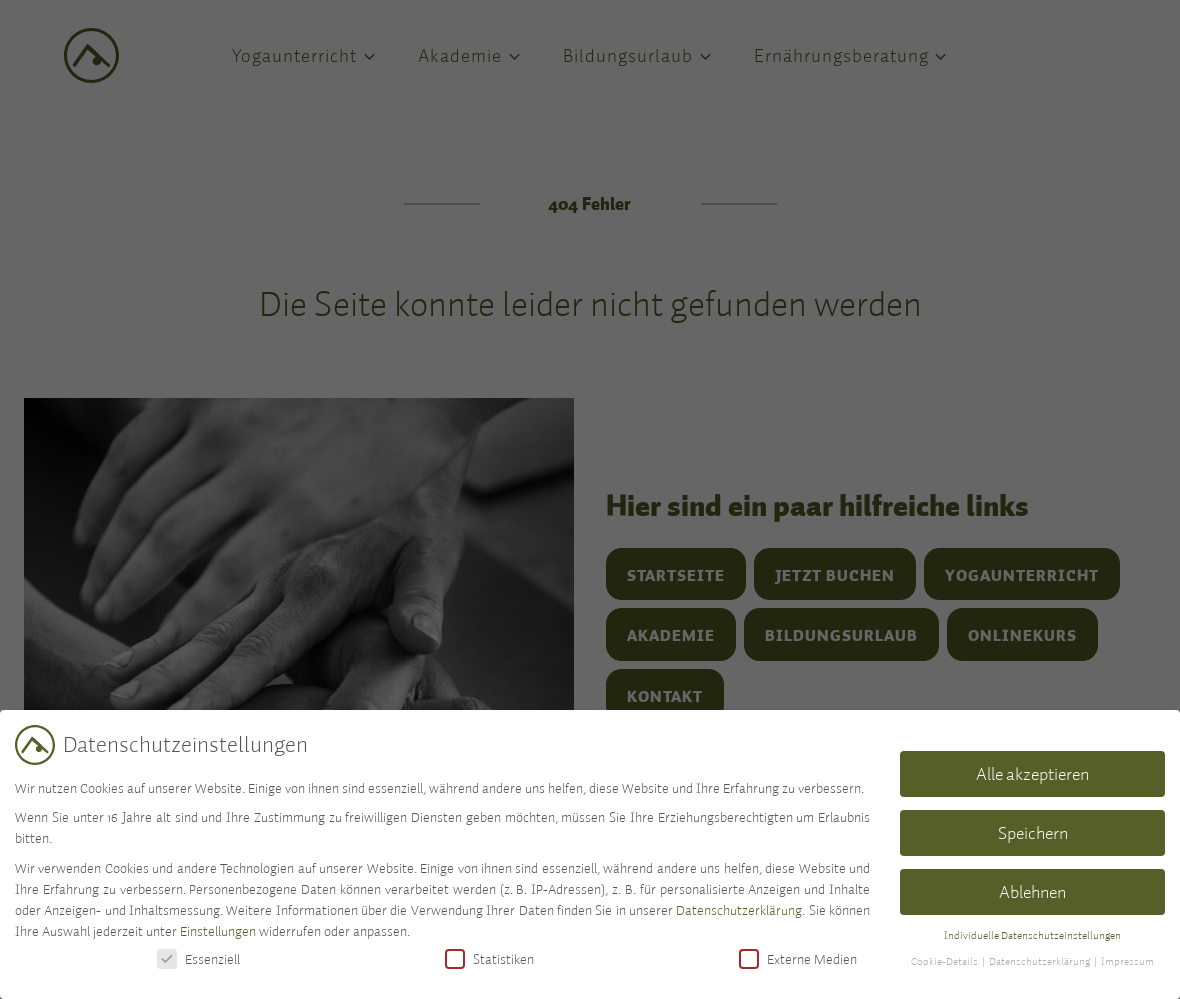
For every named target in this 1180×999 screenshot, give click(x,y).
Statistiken (489, 959)
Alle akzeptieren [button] (1032, 773)
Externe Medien (798, 959)
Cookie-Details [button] (945, 961)
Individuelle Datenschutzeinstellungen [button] (1032, 935)
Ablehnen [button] (1032, 891)
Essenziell (198, 959)
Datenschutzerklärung (739, 910)
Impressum (1127, 961)
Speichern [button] (1033, 832)
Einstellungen (218, 931)
